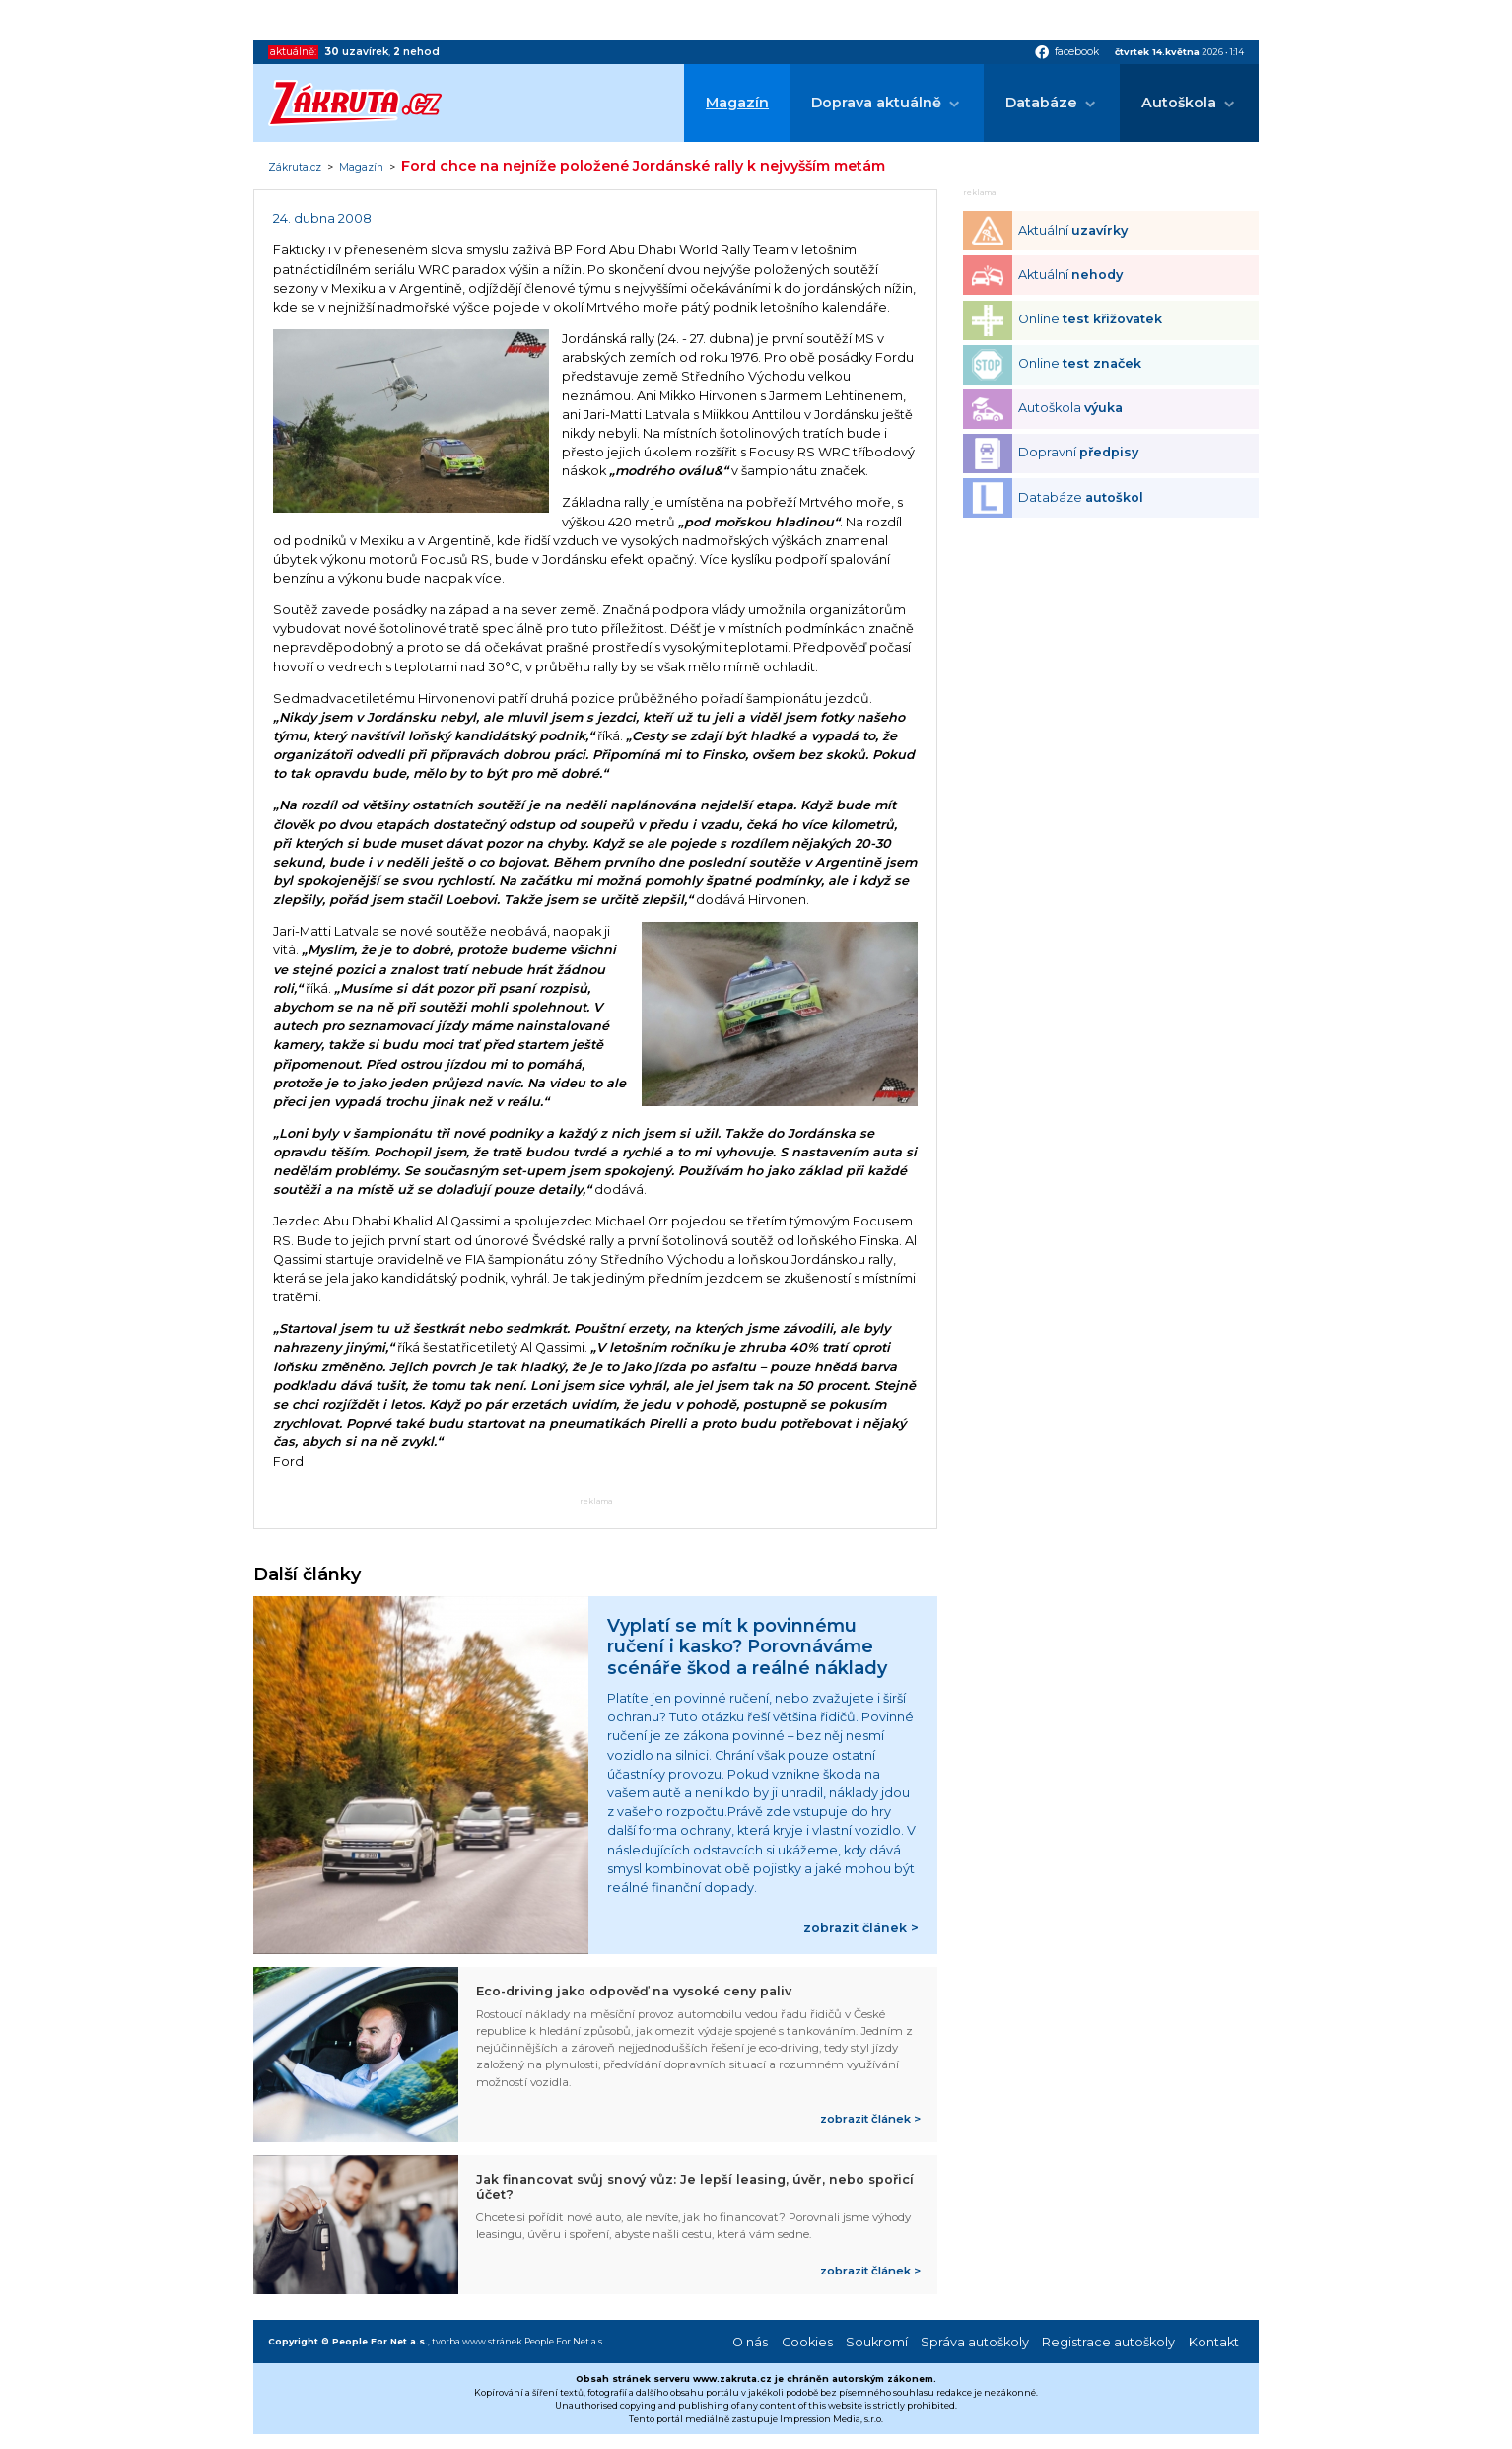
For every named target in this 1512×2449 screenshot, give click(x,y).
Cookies (807, 2342)
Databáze (1041, 102)
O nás (750, 2342)
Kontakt (1214, 2342)
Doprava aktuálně (876, 102)
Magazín (737, 102)
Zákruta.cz (294, 168)
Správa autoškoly (975, 2342)
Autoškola (1178, 102)
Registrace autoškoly (1108, 2342)
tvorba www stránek (477, 2341)
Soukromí (877, 2342)
